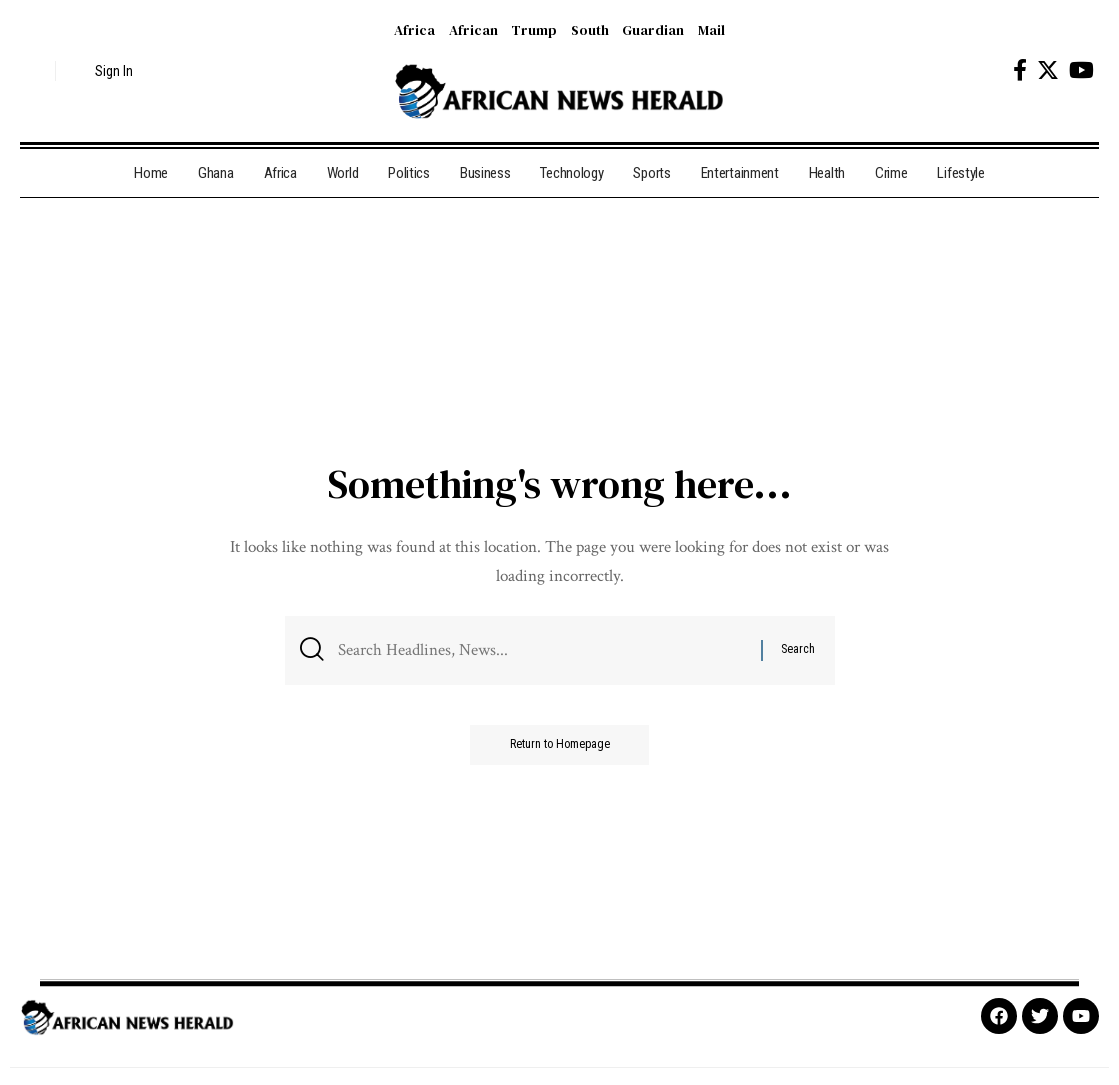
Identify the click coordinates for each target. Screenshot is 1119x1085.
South (590, 30)
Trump (534, 30)
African (473, 30)
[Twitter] (1048, 70)
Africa (414, 30)
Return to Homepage (560, 745)
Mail (711, 30)
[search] (35, 71)
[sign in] (102, 71)
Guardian (653, 30)
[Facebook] (1020, 70)
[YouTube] (1081, 70)
